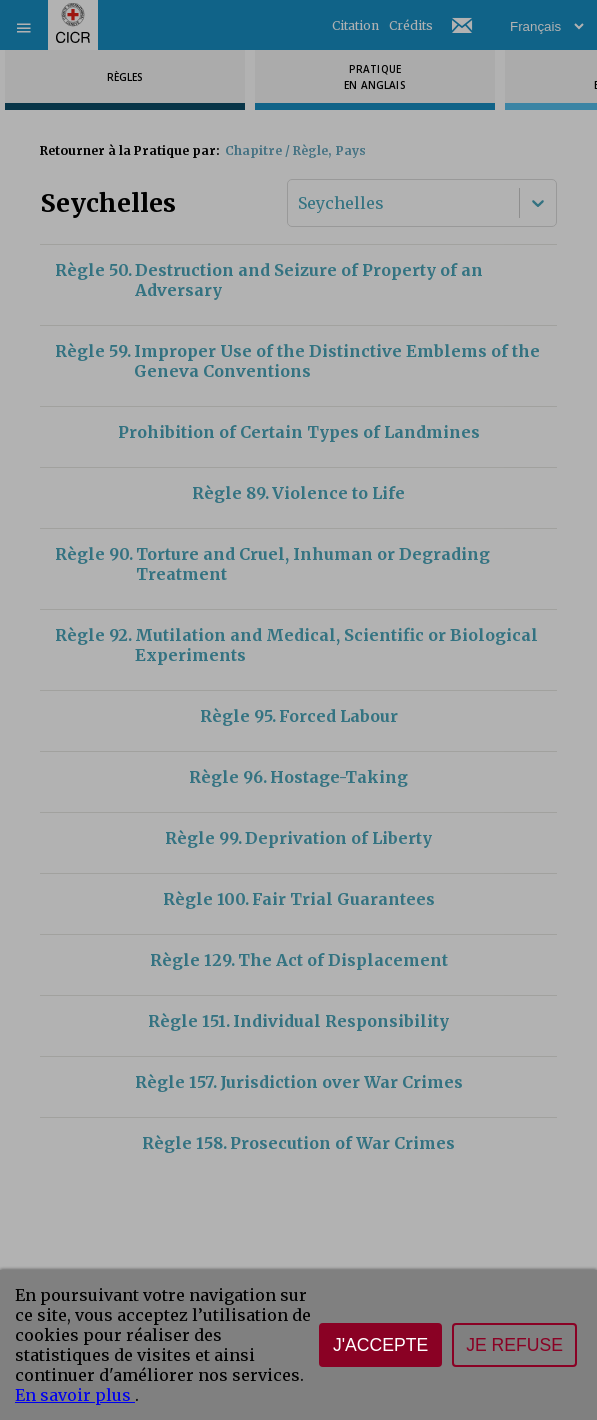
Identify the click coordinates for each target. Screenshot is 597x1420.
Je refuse (514, 1345)
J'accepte (380, 1345)
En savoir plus (75, 1395)
